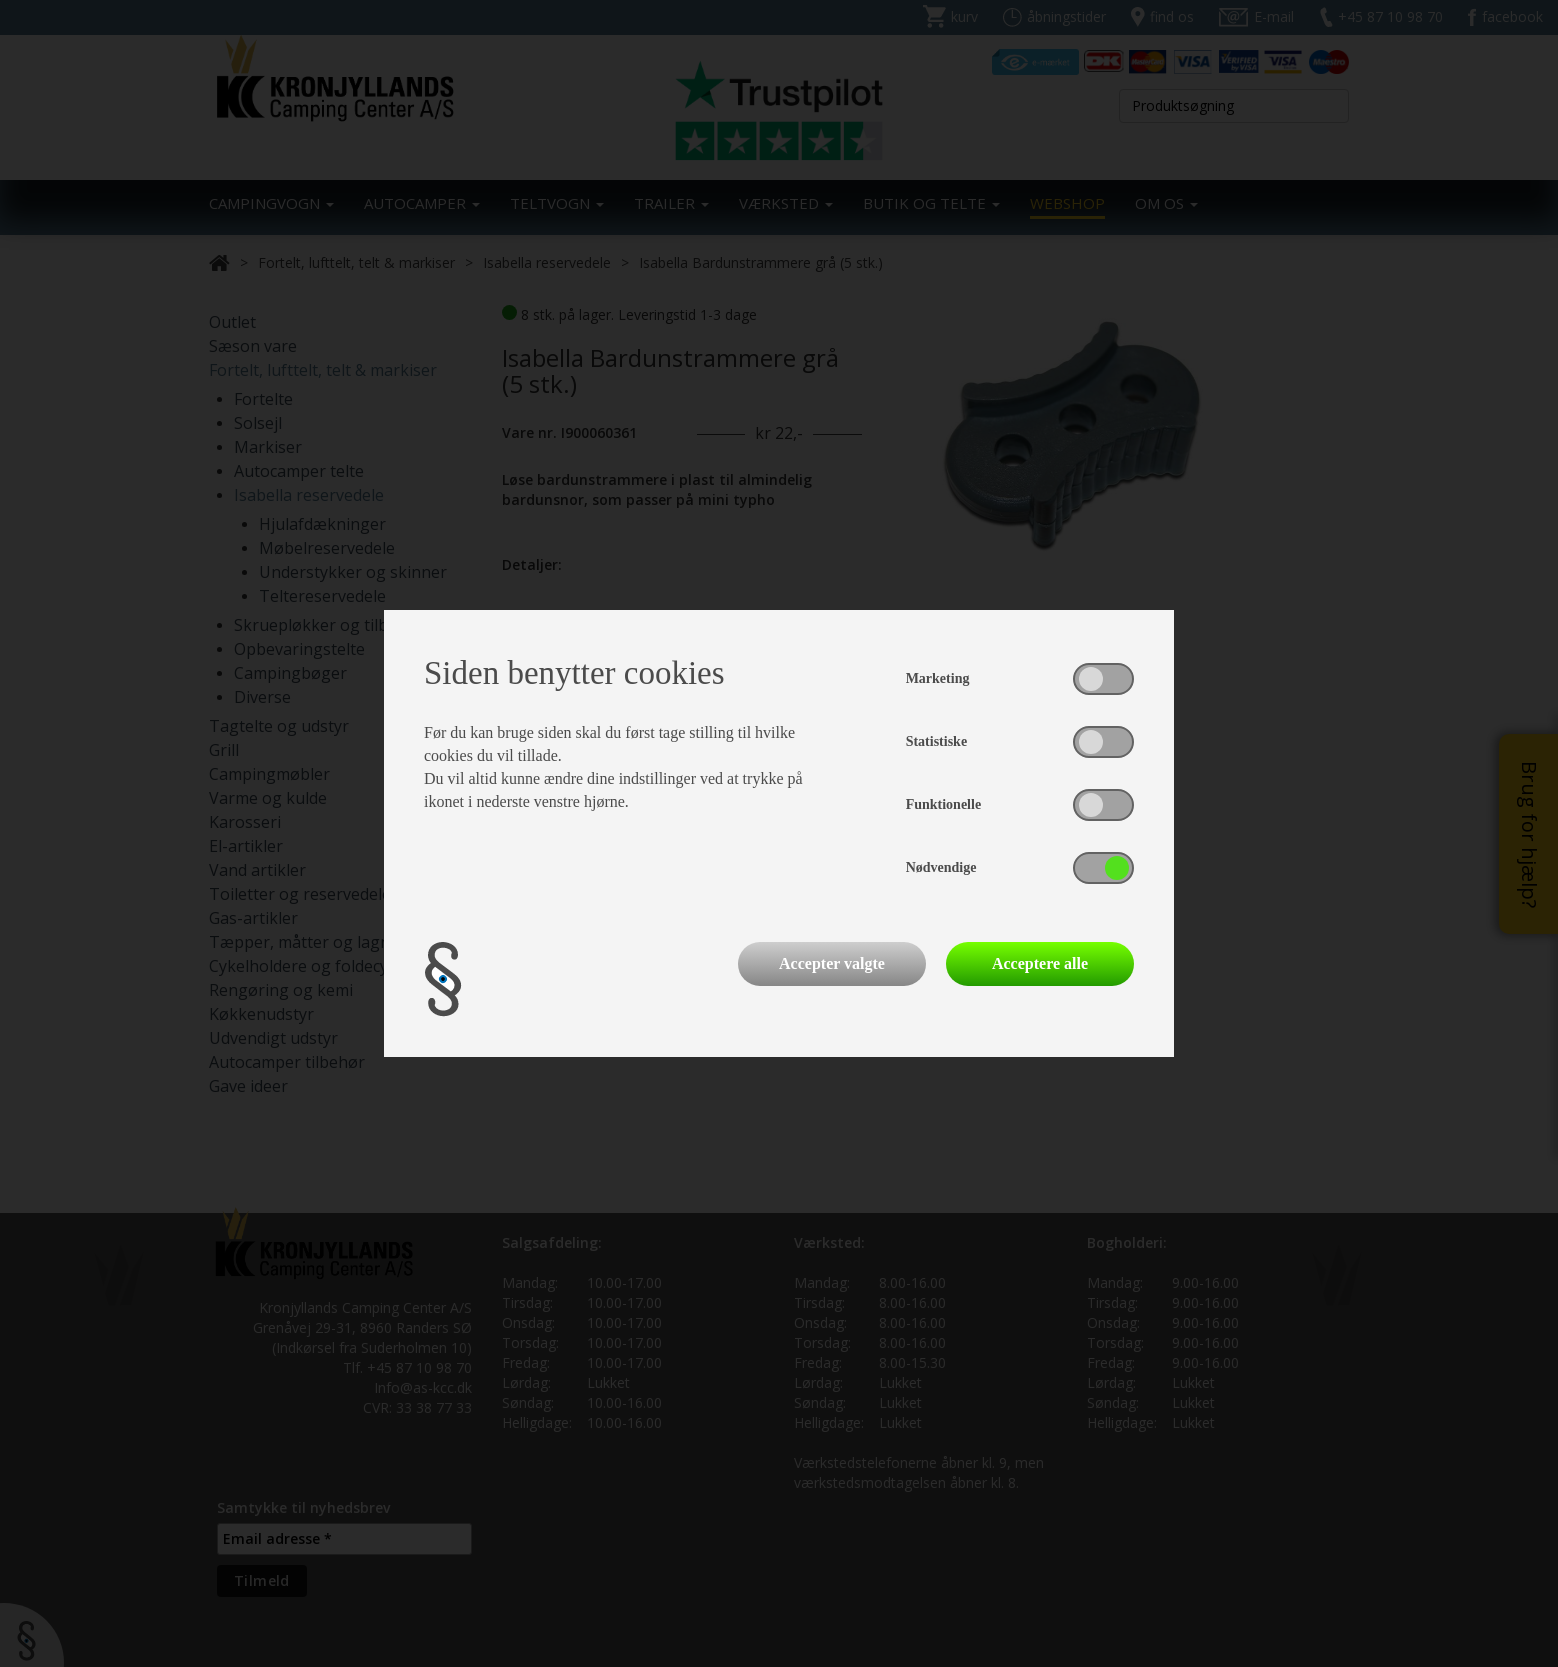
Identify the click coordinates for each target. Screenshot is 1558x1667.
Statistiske (936, 741)
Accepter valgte (832, 963)
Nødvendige (941, 867)
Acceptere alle (1040, 963)
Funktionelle (943, 804)
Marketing (938, 678)
